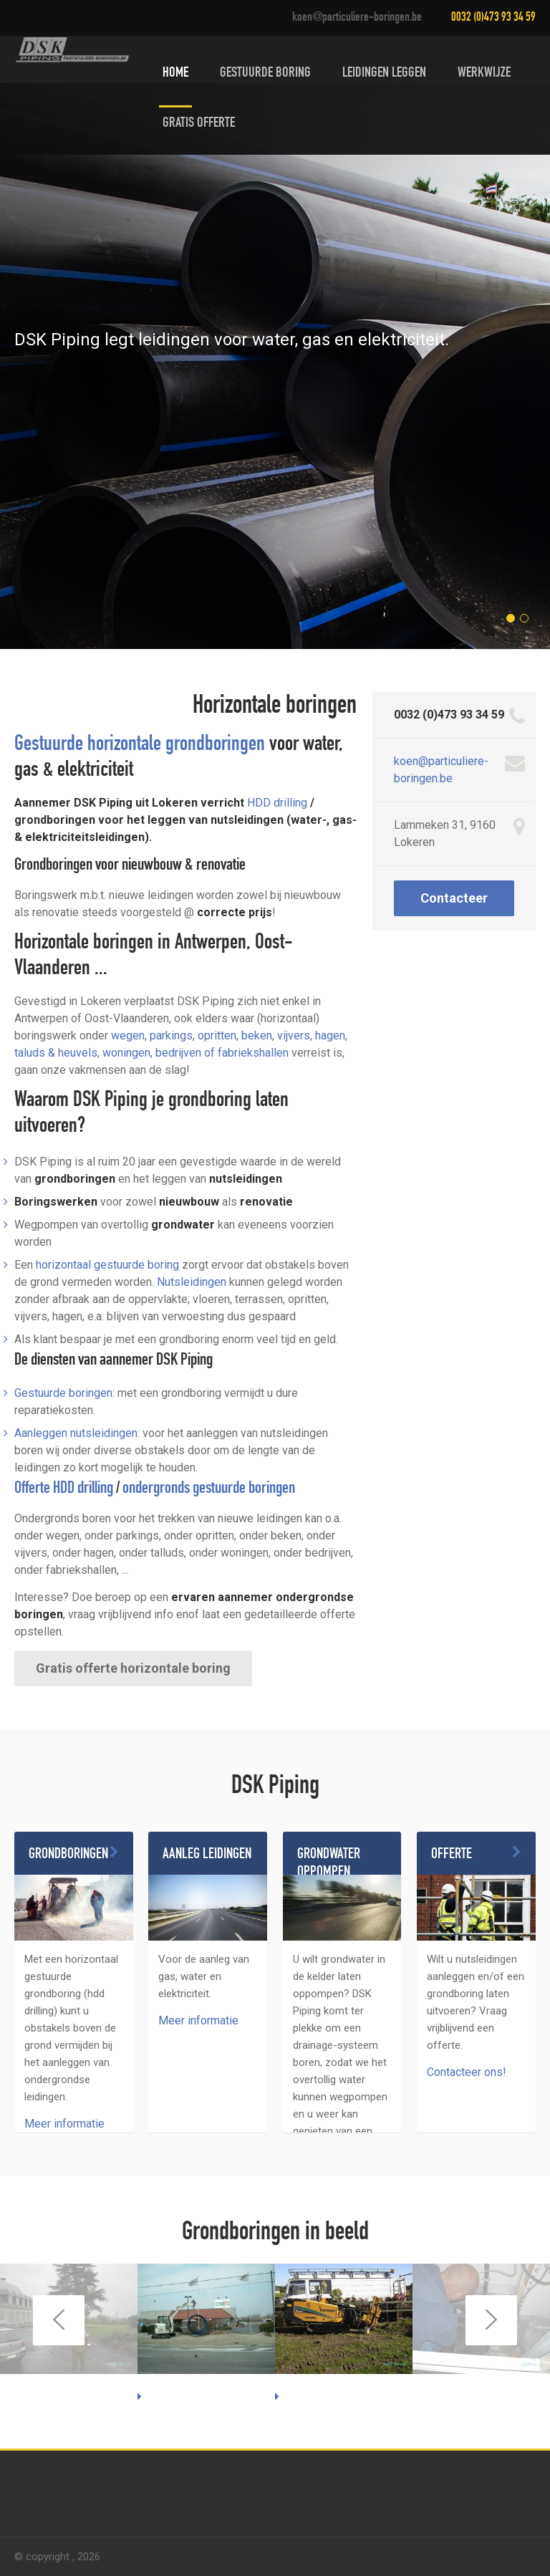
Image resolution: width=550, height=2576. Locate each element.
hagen (330, 1035)
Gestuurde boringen (63, 1393)
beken (256, 1035)
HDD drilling (277, 802)
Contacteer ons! (466, 2072)
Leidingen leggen (384, 74)
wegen (128, 1035)
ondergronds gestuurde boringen (208, 1489)
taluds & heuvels (55, 1052)
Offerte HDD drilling (63, 1489)
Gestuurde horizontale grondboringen (139, 745)
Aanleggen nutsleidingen (76, 1433)
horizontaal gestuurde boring (107, 1265)
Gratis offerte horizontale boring (133, 1668)
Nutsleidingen (191, 1282)
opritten (217, 1035)
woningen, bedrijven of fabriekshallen (195, 1052)
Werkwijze (484, 74)
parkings (171, 1035)
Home (175, 74)
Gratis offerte (199, 124)
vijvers (293, 1035)
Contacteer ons (454, 903)
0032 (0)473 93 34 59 (493, 17)
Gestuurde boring (265, 74)
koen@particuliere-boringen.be (357, 17)
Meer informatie (64, 2123)
